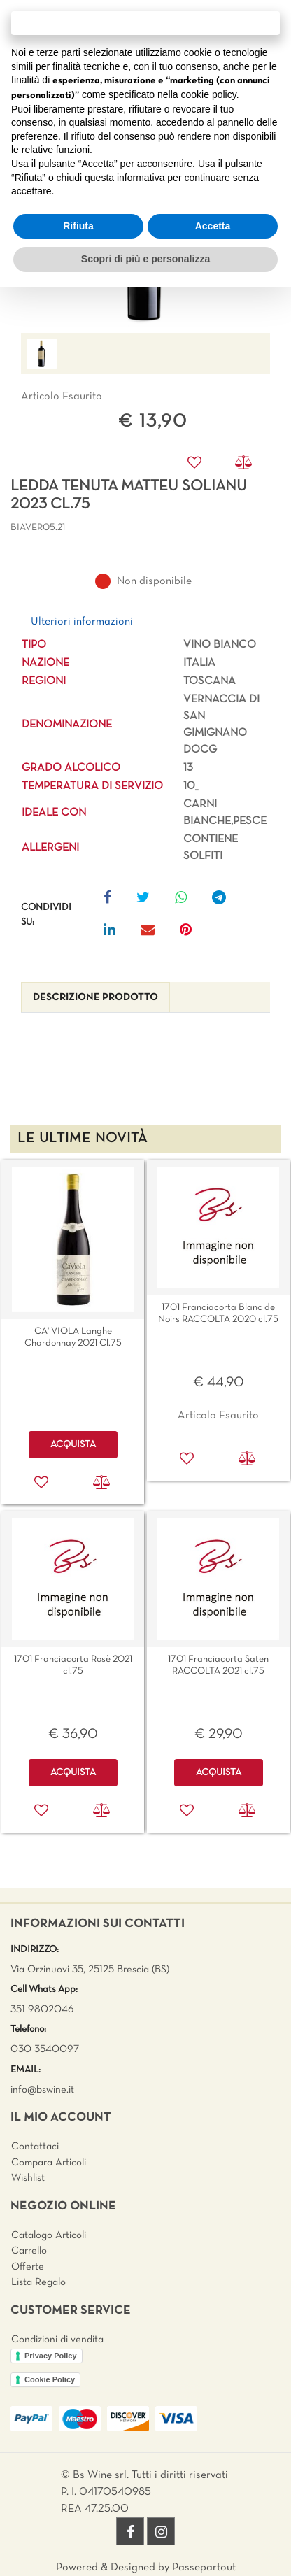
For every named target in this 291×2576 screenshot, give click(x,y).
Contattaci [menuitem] (35, 2146)
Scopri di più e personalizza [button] (145, 258)
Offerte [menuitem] (27, 2267)
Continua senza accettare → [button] (145, 22)
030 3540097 (44, 2049)
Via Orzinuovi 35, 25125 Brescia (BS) (89, 1969)
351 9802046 (42, 2009)
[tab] (95, 997)
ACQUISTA (73, 1444)
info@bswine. (39, 2090)
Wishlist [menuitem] (28, 2178)
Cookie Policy (49, 2379)
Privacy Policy (50, 2355)
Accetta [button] (213, 226)
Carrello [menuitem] (29, 2251)
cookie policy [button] (208, 94)
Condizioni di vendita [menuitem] (57, 2339)
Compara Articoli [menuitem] (48, 2163)
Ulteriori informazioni (82, 622)
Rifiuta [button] (78, 226)
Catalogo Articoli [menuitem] (48, 2235)
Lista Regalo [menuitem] (38, 2282)
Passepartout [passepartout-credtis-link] (204, 2568)
